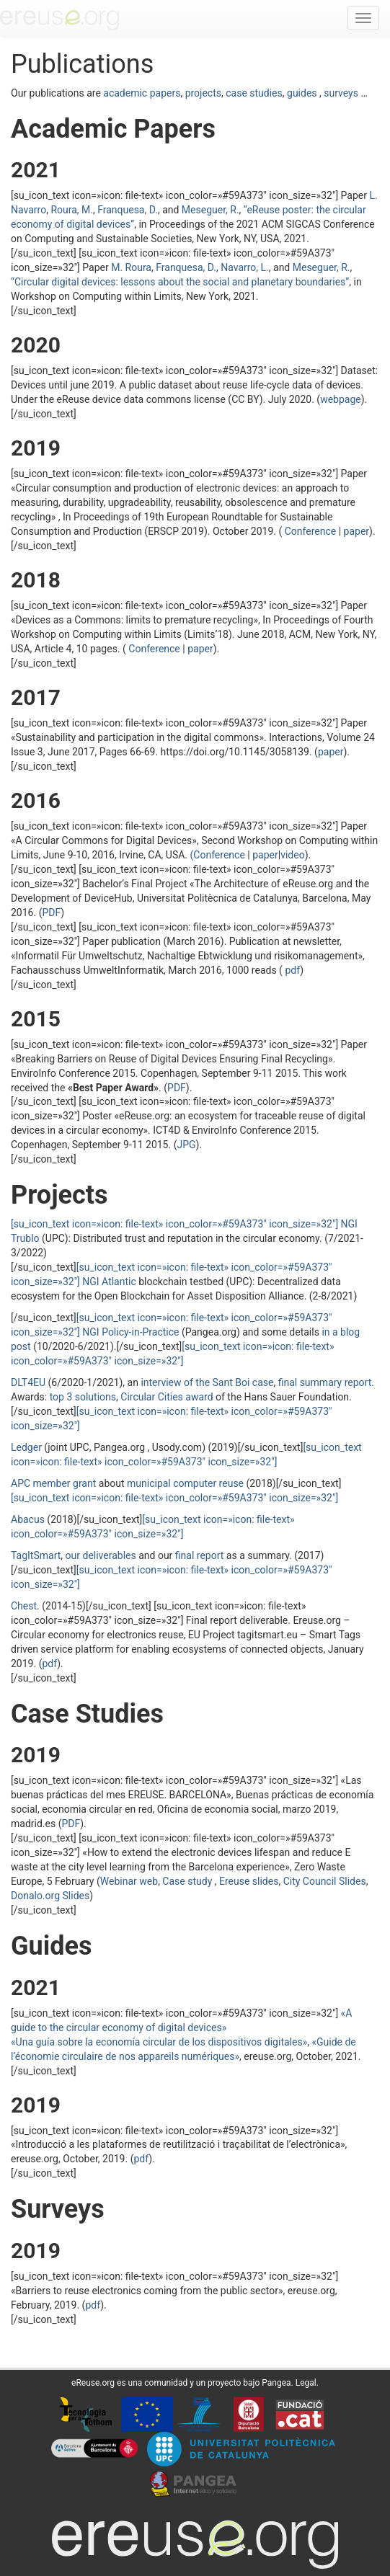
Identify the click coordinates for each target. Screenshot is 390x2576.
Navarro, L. (245, 267)
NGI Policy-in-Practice (130, 1332)
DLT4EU (28, 1382)
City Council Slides (324, 1881)
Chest (24, 1606)
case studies (254, 93)
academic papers (141, 93)
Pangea (276, 2383)
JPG (186, 1144)
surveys (340, 93)
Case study (188, 1881)
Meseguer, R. (210, 210)
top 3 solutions (83, 1397)
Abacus (28, 1519)
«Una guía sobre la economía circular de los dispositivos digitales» (159, 2042)
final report (199, 1555)
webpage (340, 399)
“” (180, 282)
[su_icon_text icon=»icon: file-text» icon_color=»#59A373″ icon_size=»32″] (174, 1498)
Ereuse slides (248, 1881)
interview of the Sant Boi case (207, 1382)
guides (302, 93)
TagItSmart (36, 1555)
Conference (310, 531)
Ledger (26, 1447)
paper (357, 531)
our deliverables (101, 1555)
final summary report (325, 1382)
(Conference (219, 855)
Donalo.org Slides (50, 1895)
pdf (291, 970)
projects (201, 93)
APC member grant (53, 1483)
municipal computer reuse (185, 1483)
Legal (306, 2383)
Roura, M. (71, 210)
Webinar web (129, 1881)
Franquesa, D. (127, 210)
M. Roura (131, 267)
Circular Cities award (166, 1397)
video (292, 855)
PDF (51, 912)
